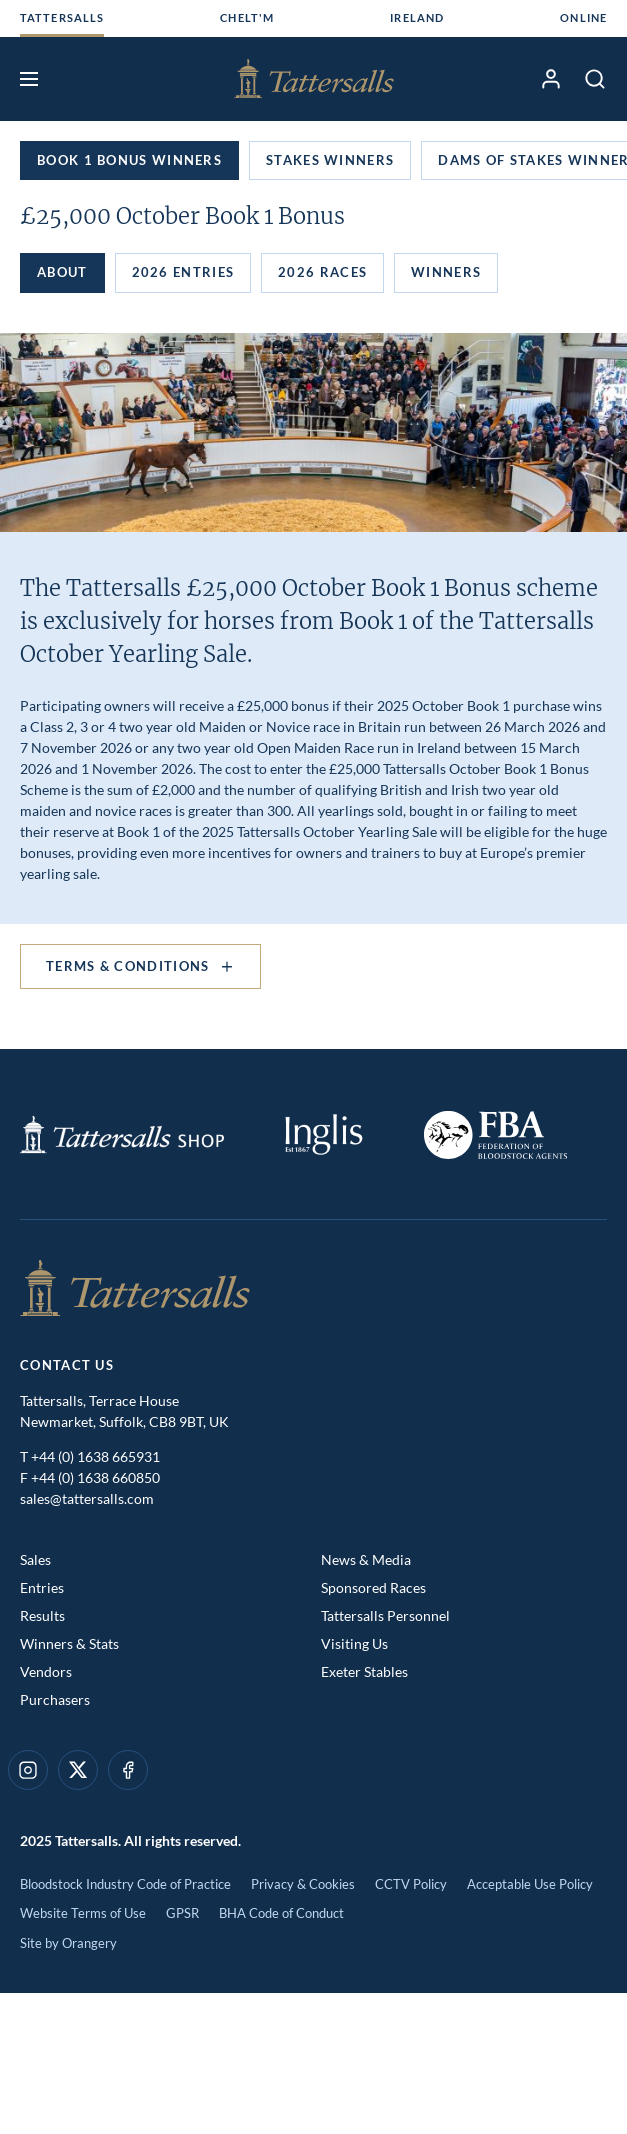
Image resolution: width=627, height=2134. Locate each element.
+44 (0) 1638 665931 (95, 1456)
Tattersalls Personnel (385, 1615)
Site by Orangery (68, 1943)
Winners (446, 272)
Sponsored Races (373, 1587)
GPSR (182, 1913)
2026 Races (322, 272)
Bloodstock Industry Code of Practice (125, 1884)
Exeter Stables (364, 1671)
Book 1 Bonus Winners (129, 160)
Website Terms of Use (83, 1913)
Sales (35, 1559)
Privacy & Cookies (303, 1884)
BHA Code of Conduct (281, 1913)
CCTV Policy (411, 1884)
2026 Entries (183, 272)
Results (42, 1615)
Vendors (46, 1671)
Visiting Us (354, 1643)
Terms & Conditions (140, 966)
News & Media (366, 1559)
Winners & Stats (69, 1643)
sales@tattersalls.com (87, 1498)
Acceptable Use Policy (530, 1884)
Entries (42, 1587)
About (62, 272)
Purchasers (55, 1699)
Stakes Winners (330, 160)
